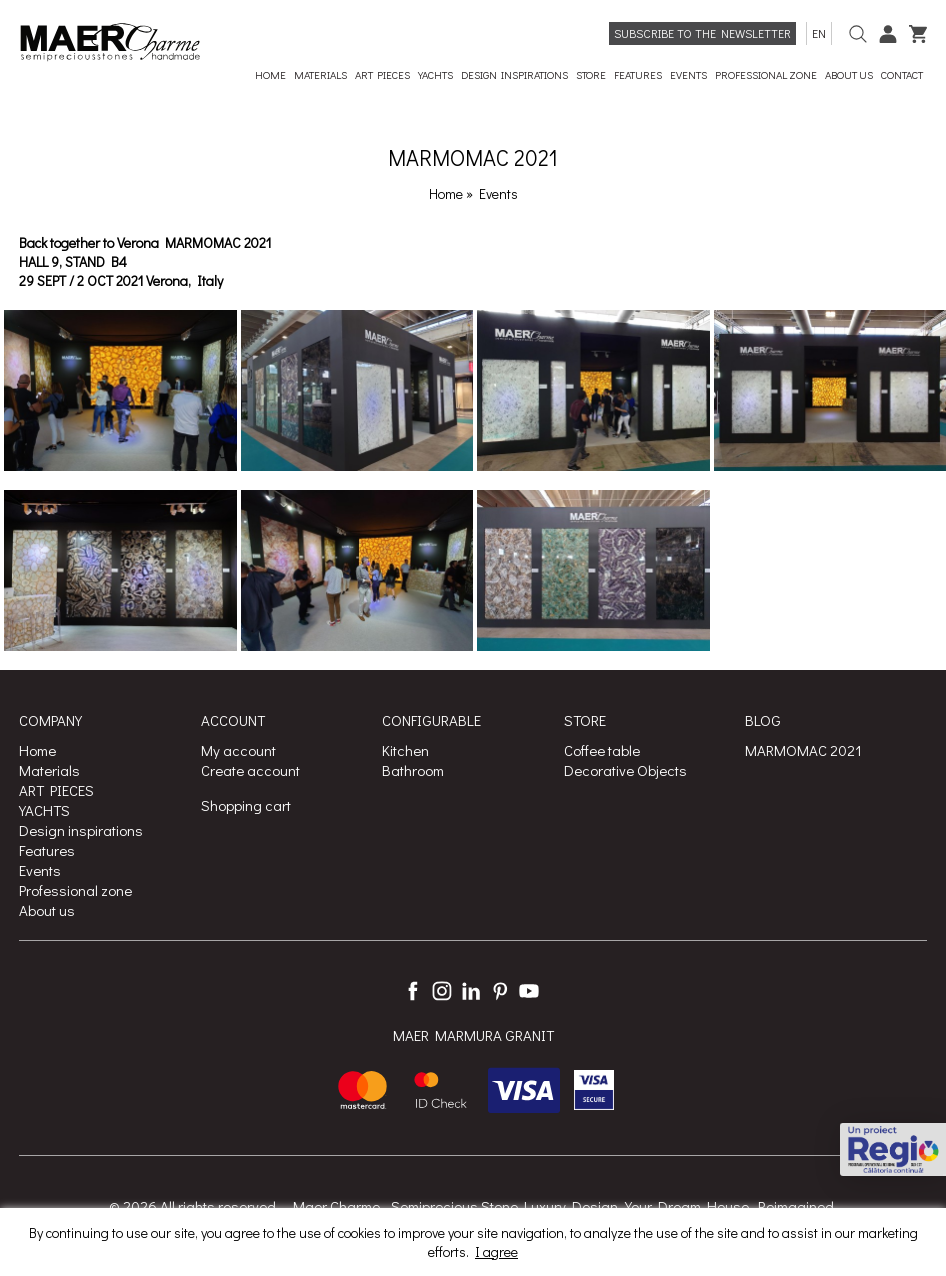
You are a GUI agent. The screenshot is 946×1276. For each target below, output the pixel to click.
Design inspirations (81, 830)
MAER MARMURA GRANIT (473, 1035)
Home (446, 193)
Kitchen (405, 750)
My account (238, 750)
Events (498, 193)
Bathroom (413, 770)
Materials (49, 770)
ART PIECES (56, 790)
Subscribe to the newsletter (702, 33)
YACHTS (44, 810)
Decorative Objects (625, 770)
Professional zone (75, 890)
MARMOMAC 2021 (803, 750)
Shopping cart (246, 805)
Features (47, 850)
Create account (250, 770)
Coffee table (602, 750)
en (819, 33)
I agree (496, 1251)
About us (47, 910)
